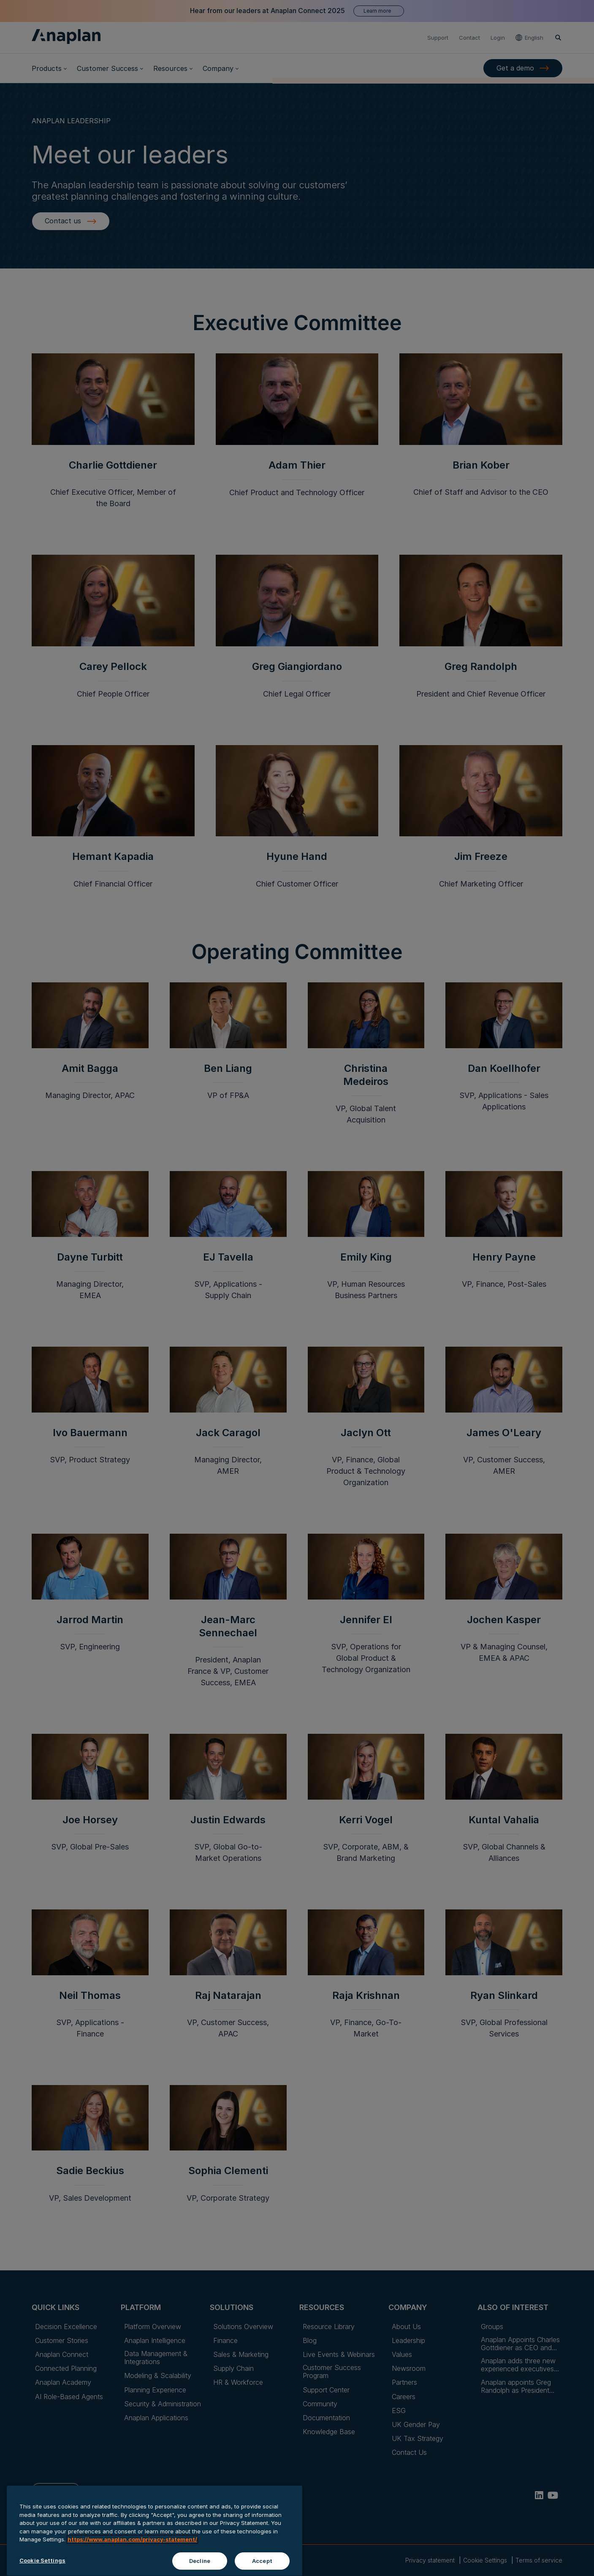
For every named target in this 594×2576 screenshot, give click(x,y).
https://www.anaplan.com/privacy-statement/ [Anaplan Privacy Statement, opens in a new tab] (132, 2555)
